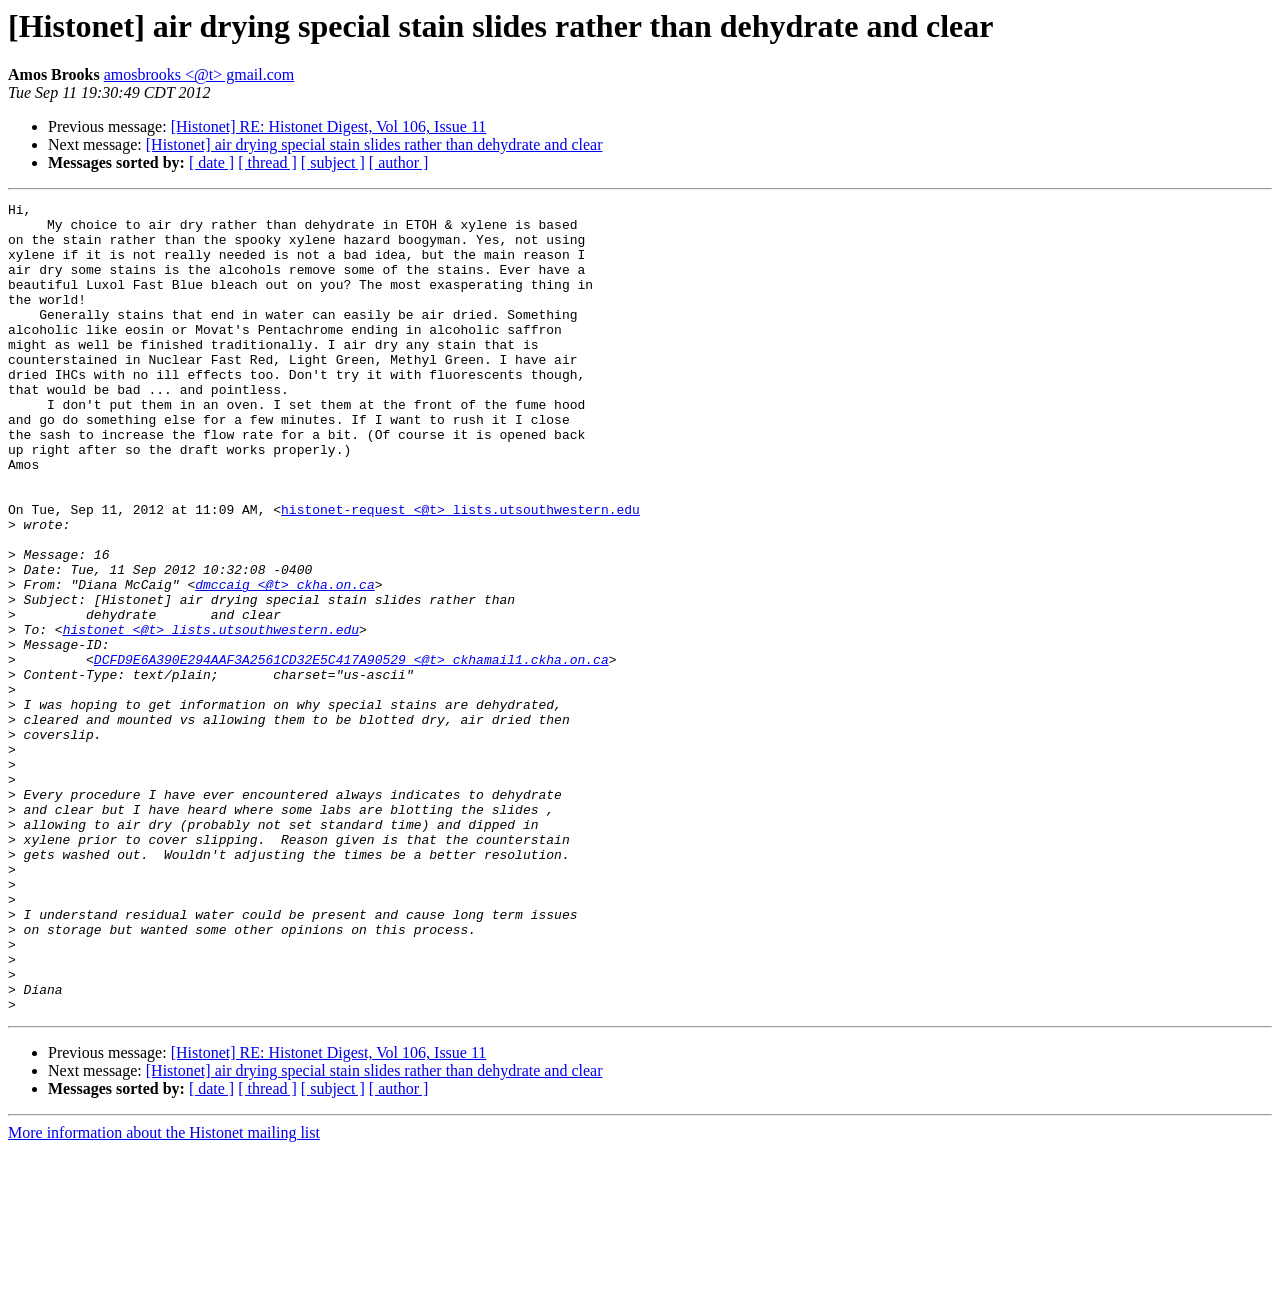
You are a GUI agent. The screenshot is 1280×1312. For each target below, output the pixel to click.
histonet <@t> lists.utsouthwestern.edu (211, 716)
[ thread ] (267, 162)
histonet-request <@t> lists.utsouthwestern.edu (460, 572)
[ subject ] (333, 162)
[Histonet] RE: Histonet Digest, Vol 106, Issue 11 (329, 126)
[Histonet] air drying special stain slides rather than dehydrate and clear (374, 144)
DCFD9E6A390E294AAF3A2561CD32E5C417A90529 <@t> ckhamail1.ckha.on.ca (351, 752)
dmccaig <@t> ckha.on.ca (284, 662)
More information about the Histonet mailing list (164, 1294)
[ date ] (211, 162)
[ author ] (399, 162)
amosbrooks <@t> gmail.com (199, 74)
